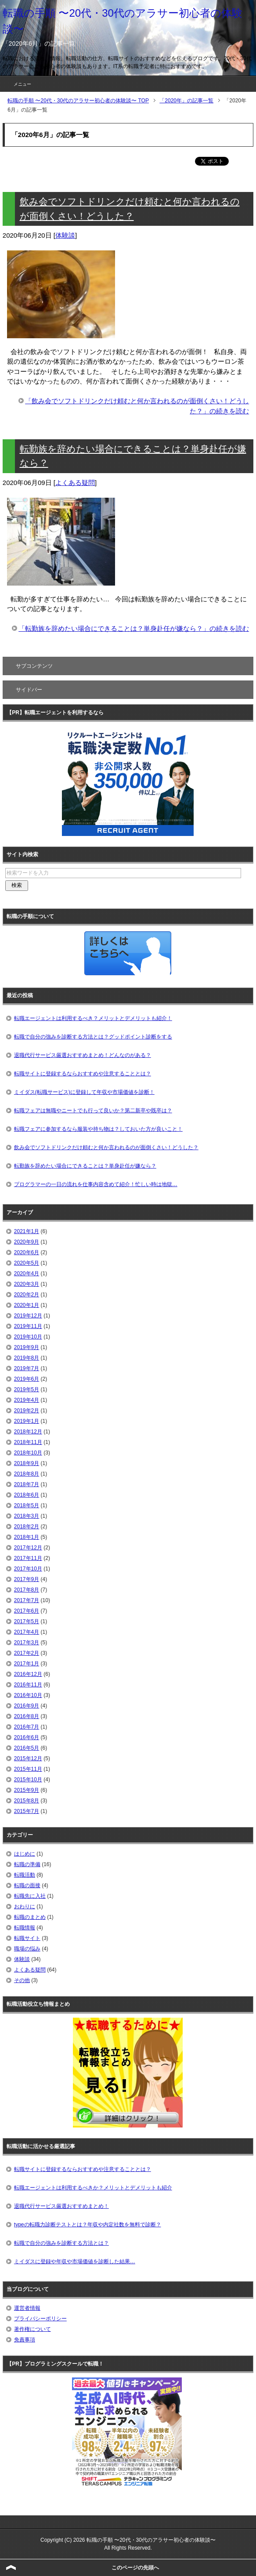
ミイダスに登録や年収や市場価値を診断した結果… (74, 2261)
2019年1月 (26, 1421)
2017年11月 (28, 1558)
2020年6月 (26, 1252)
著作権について (32, 2329)
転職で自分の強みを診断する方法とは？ (61, 2243)
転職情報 (24, 1928)
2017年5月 (26, 1621)
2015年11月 (28, 1769)
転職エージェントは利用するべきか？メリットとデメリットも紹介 (93, 2188)
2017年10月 (28, 1569)
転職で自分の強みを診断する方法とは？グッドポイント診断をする (93, 1037)
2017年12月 (28, 1548)
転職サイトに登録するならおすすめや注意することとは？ (82, 1074)
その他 (22, 1980)
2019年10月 (28, 1337)
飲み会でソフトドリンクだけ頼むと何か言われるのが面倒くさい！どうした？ (106, 1147)
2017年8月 (26, 1590)
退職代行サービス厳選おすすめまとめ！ (61, 2206)
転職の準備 (27, 1864)
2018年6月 (26, 1495)
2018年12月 (28, 1432)
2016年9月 (26, 1706)
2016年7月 (26, 1727)
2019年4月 (26, 1400)
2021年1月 (26, 1231)
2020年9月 (26, 1242)
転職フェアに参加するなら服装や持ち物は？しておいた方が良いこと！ (98, 1129)
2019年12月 (28, 1316)
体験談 (65, 235)
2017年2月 (26, 1653)
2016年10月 (28, 1695)
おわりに (24, 1906)
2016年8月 (26, 1716)
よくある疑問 (75, 482)
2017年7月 (26, 1600)
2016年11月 (28, 1685)
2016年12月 (28, 1674)
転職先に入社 (30, 1896)
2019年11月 (28, 1326)
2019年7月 (26, 1368)
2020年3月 (26, 1284)
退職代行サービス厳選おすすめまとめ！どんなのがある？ (82, 1055)
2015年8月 (26, 1801)
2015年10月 (28, 1779)
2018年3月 (26, 1516)
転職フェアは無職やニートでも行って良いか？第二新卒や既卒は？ (93, 1110)
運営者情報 (27, 2308)
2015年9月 (26, 1790)
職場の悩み (27, 1949)
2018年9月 (26, 1463)
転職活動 (24, 1875)
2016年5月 (26, 1748)
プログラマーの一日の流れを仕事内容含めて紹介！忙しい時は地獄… (95, 1184)
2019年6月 (26, 1379)
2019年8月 (26, 1358)
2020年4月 (26, 1273)
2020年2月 (26, 1295)
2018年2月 (26, 1526)
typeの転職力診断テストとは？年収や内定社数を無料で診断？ (87, 2224)
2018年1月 (26, 1537)
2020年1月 (26, 1305)
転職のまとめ (30, 1917)
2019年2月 (26, 1410)
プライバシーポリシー (40, 2319)
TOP (78, 101)
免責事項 (24, 2340)
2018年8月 (26, 1474)
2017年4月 (26, 1632)
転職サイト (27, 1938)
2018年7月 (26, 1484)
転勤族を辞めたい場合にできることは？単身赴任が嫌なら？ (85, 1166)
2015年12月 (28, 1758)
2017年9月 (26, 1579)
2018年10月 (28, 1453)
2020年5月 (26, 1263)
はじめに (24, 1854)
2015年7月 (26, 1811)
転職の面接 (27, 1885)
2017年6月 (26, 1611)
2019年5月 (26, 1389)
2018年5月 (26, 1505)
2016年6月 (26, 1737)
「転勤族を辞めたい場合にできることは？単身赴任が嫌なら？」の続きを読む (133, 628)
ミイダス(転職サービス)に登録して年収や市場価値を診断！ (84, 1092)
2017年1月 (26, 1664)
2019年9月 (26, 1347)
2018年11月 (28, 1442)
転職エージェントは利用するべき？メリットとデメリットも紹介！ (93, 1018)
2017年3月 (26, 1642)
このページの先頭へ (135, 2568)
